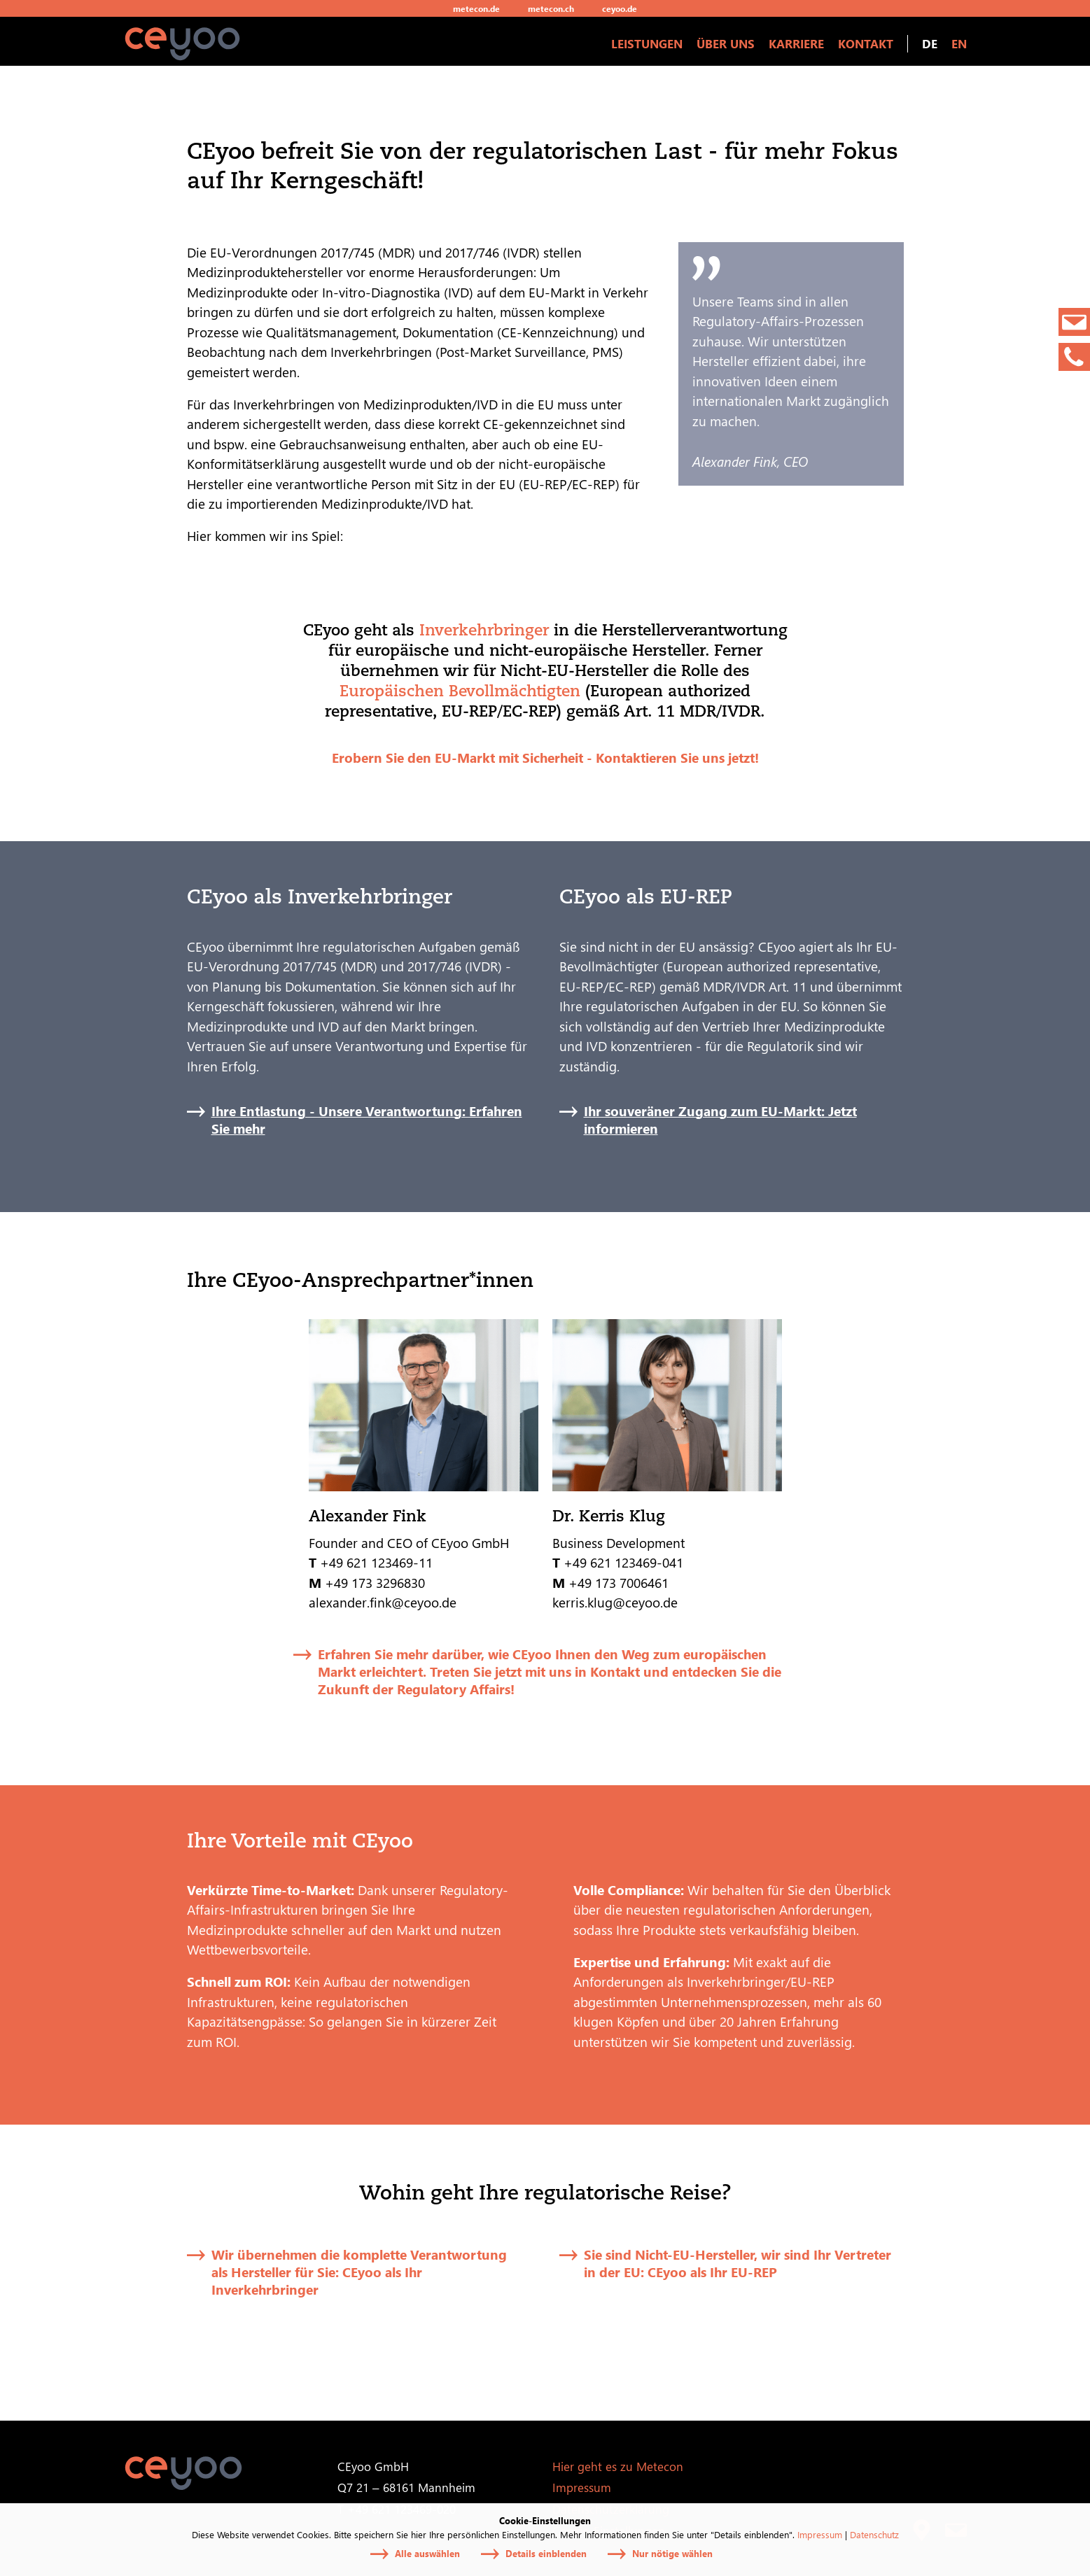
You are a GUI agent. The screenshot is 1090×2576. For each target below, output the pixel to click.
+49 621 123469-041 (623, 1562)
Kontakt (865, 43)
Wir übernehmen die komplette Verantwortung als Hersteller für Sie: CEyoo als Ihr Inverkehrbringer (359, 2272)
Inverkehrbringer (484, 629)
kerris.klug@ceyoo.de (615, 1602)
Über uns (726, 43)
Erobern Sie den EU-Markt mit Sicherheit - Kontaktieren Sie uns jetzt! (545, 757)
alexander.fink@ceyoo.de (382, 1602)
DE (929, 43)
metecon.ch (551, 8)
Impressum (819, 2534)
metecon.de (476, 8)
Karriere (796, 43)
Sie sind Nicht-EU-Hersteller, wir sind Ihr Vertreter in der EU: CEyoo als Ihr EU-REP (737, 2263)
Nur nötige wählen (672, 2553)
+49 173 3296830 (376, 1582)
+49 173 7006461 (618, 1582)
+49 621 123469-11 (376, 1562)
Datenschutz (874, 2534)
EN (959, 43)
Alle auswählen (427, 2553)
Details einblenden (546, 2553)
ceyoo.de (619, 8)
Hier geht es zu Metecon (617, 2466)
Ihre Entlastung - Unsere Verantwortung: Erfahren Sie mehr (366, 1119)
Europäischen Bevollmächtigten (460, 690)
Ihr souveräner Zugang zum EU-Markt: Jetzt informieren (720, 1119)
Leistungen (647, 43)
